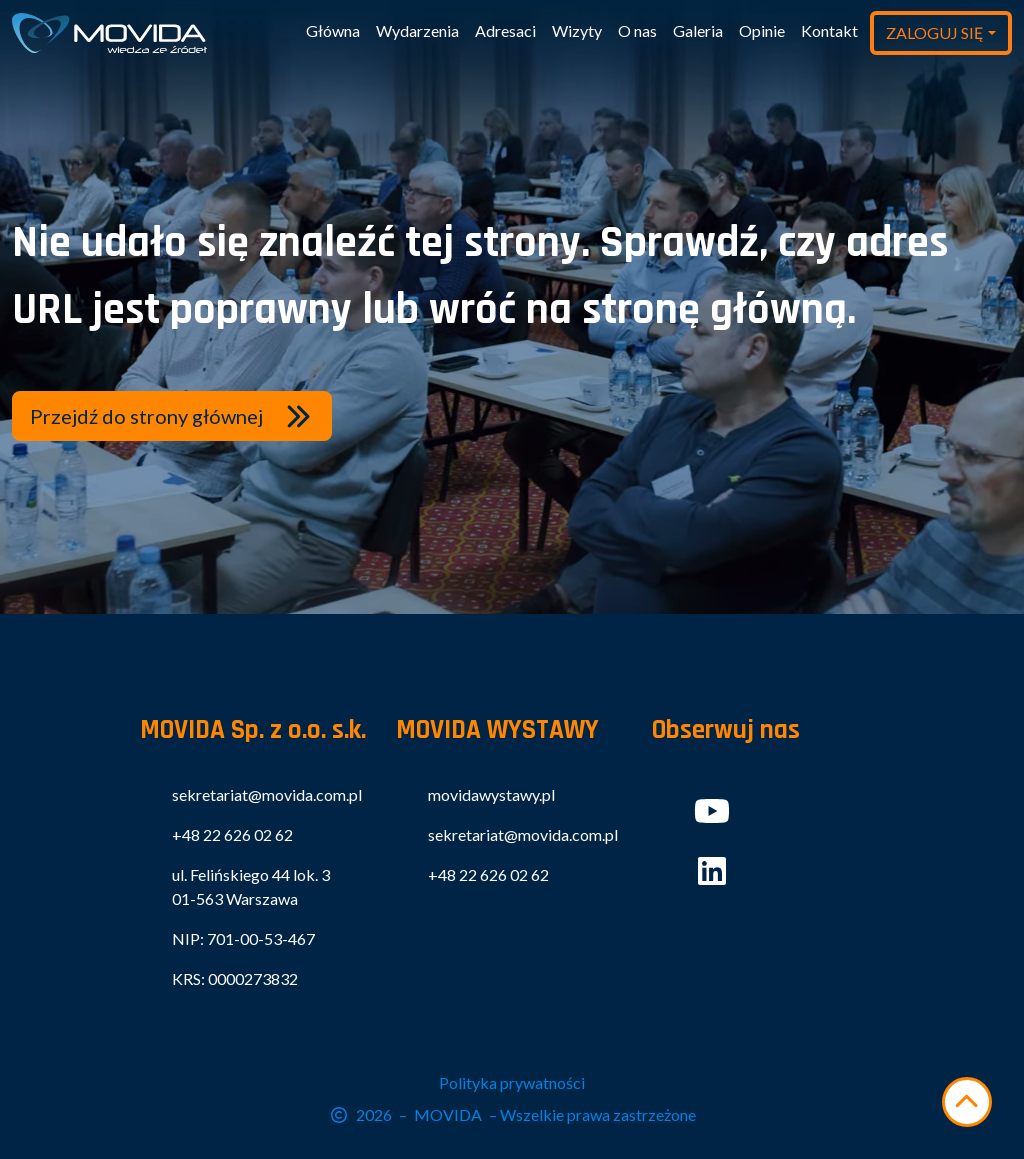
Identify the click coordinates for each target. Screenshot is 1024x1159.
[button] (172, 416)
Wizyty (577, 30)
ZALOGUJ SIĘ (935, 32)
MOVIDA (448, 1114)
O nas (637, 30)
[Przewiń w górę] (967, 1102)
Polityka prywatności (512, 1082)
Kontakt (829, 30)
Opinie (762, 30)
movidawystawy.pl (491, 794)
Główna (333, 30)
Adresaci (505, 30)
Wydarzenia (417, 30)
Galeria (698, 30)
